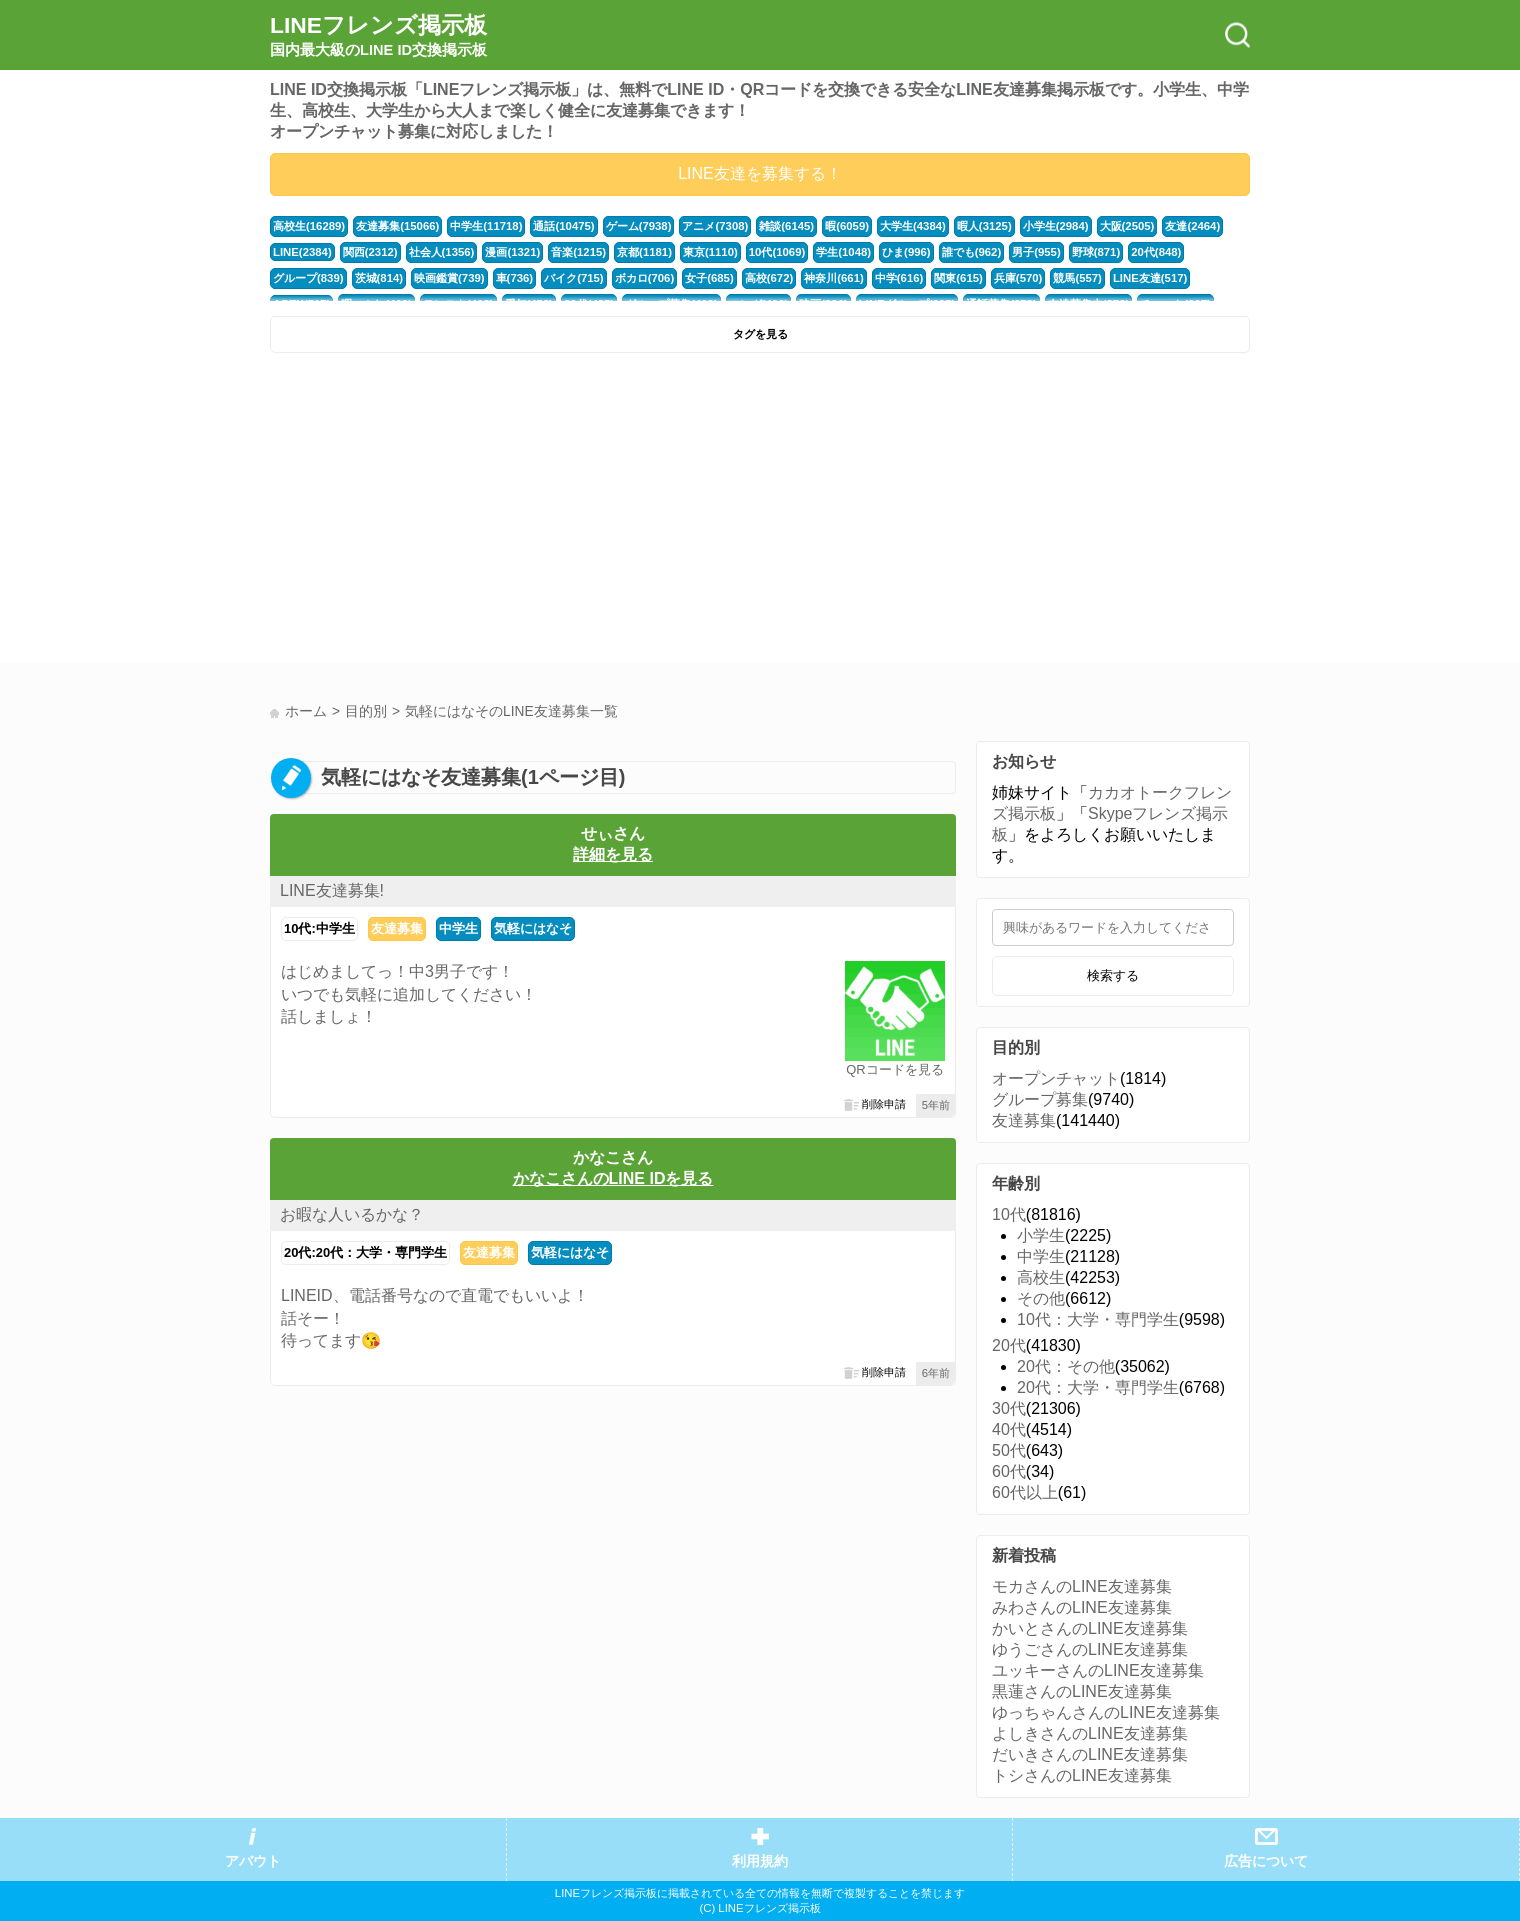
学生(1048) (843, 252)
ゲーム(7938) (639, 226)
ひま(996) (906, 252)
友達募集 (397, 928)
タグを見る (760, 334)
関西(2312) (370, 252)
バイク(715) (574, 278)
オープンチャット (1056, 1078)
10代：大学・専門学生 (1098, 1319)
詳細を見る (613, 854)
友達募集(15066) (397, 226)
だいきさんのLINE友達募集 (1090, 1754)
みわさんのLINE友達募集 (1082, 1607)
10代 (1009, 1214)
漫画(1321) (512, 252)
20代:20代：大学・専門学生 (365, 1252)
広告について (1266, 1861)
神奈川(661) (834, 278)
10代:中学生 (319, 928)
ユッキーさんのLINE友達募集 (1098, 1670)
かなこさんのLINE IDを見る (613, 1178)
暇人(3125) (984, 226)
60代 (1009, 1471)
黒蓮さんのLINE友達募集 (1082, 1691)
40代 (1009, 1429)
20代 (1009, 1345)
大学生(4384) (913, 226)
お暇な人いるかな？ (352, 1214)
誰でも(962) (972, 252)
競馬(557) (1077, 278)
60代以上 (1025, 1492)
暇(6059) (847, 226)
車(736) (515, 278)
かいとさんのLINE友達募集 (1090, 1628)
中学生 (458, 928)
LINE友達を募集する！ (760, 173)
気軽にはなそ (533, 928)
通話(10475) (563, 226)
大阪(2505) (1127, 226)
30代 (1009, 1408)
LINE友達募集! (332, 890)
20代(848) (1156, 252)
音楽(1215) (578, 252)
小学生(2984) (1056, 226)
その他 (1041, 1298)
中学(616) (899, 278)
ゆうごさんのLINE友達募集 (1090, 1649)
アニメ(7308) (715, 226)
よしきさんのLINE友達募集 (1090, 1733)
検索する (1113, 975)
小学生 (1041, 1235)
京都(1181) (644, 252)
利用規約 (760, 1861)
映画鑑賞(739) (449, 278)
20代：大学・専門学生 (1098, 1387)
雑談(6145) (786, 226)
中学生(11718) (486, 226)
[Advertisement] (512, 513)
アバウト (253, 1861)
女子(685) (709, 278)
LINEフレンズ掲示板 (378, 36)
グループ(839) (308, 278)
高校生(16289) (309, 226)
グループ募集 (1040, 1099)
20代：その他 (1066, 1366)
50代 (1009, 1450)
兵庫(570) (1018, 278)
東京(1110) (710, 252)
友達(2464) (1192, 226)
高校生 (1041, 1277)
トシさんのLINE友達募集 (1082, 1775)
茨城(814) (379, 278)
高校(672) (769, 278)
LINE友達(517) (1150, 278)
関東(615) (958, 278)
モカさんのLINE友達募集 (1082, 1586)
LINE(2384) (302, 252)
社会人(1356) (442, 252)
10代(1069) (777, 252)
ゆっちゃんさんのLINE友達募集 (1106, 1712)
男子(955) (1036, 252)
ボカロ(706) (645, 278)
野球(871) (1096, 252)
